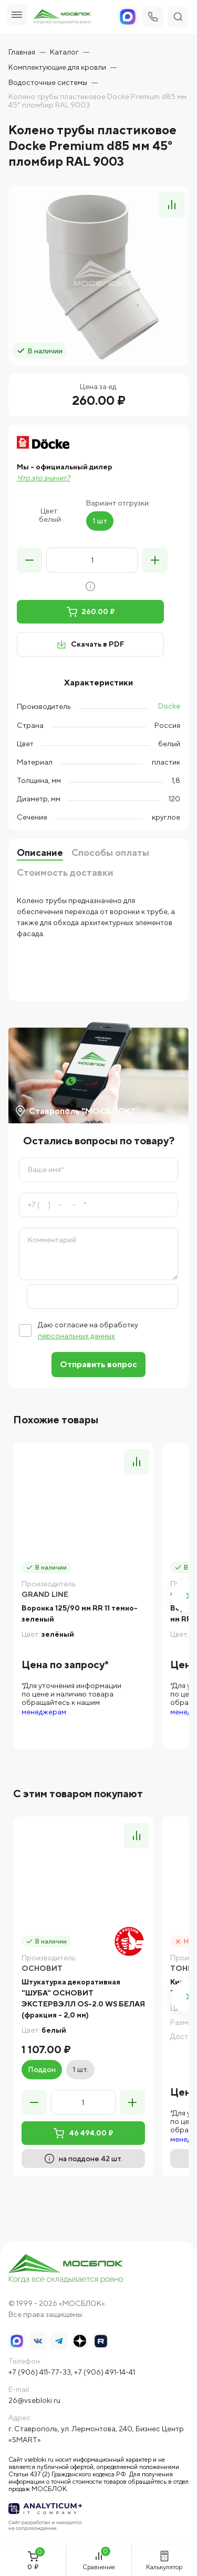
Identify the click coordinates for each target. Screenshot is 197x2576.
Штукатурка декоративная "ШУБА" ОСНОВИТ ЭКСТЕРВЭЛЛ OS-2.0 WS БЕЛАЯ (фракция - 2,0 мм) (83, 1998)
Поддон (42, 2069)
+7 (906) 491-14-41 (104, 2372)
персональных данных (76, 1336)
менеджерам (44, 1712)
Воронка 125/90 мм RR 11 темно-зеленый (80, 1613)
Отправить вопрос (98, 1364)
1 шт (99, 521)
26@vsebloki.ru (34, 2400)
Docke (169, 706)
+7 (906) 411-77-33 (39, 2372)
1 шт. (80, 2069)
